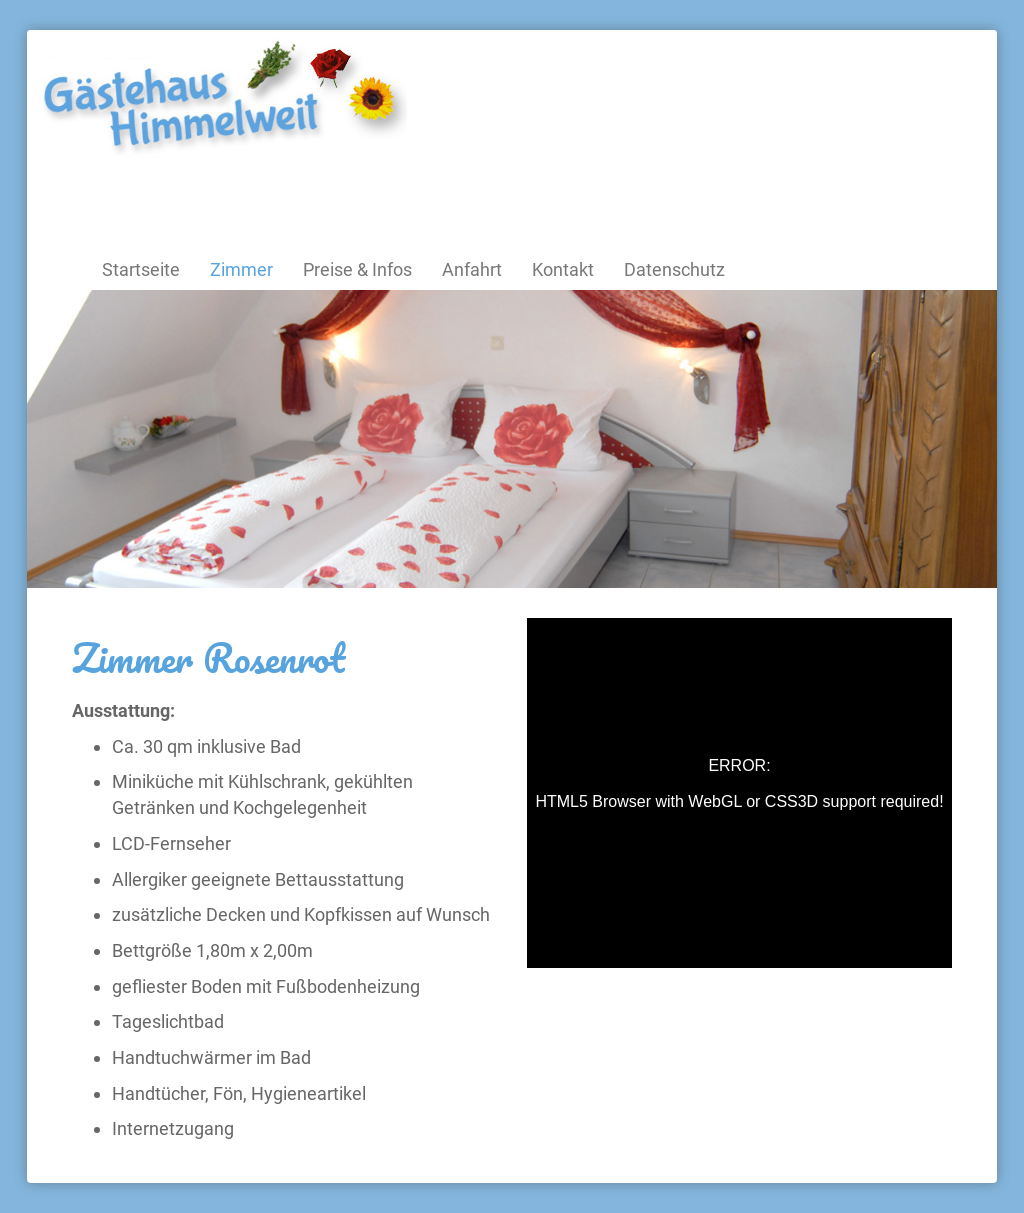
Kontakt (563, 269)
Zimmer (241, 269)
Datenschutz (674, 269)
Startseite (141, 269)
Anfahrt (472, 269)
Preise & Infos (357, 269)
